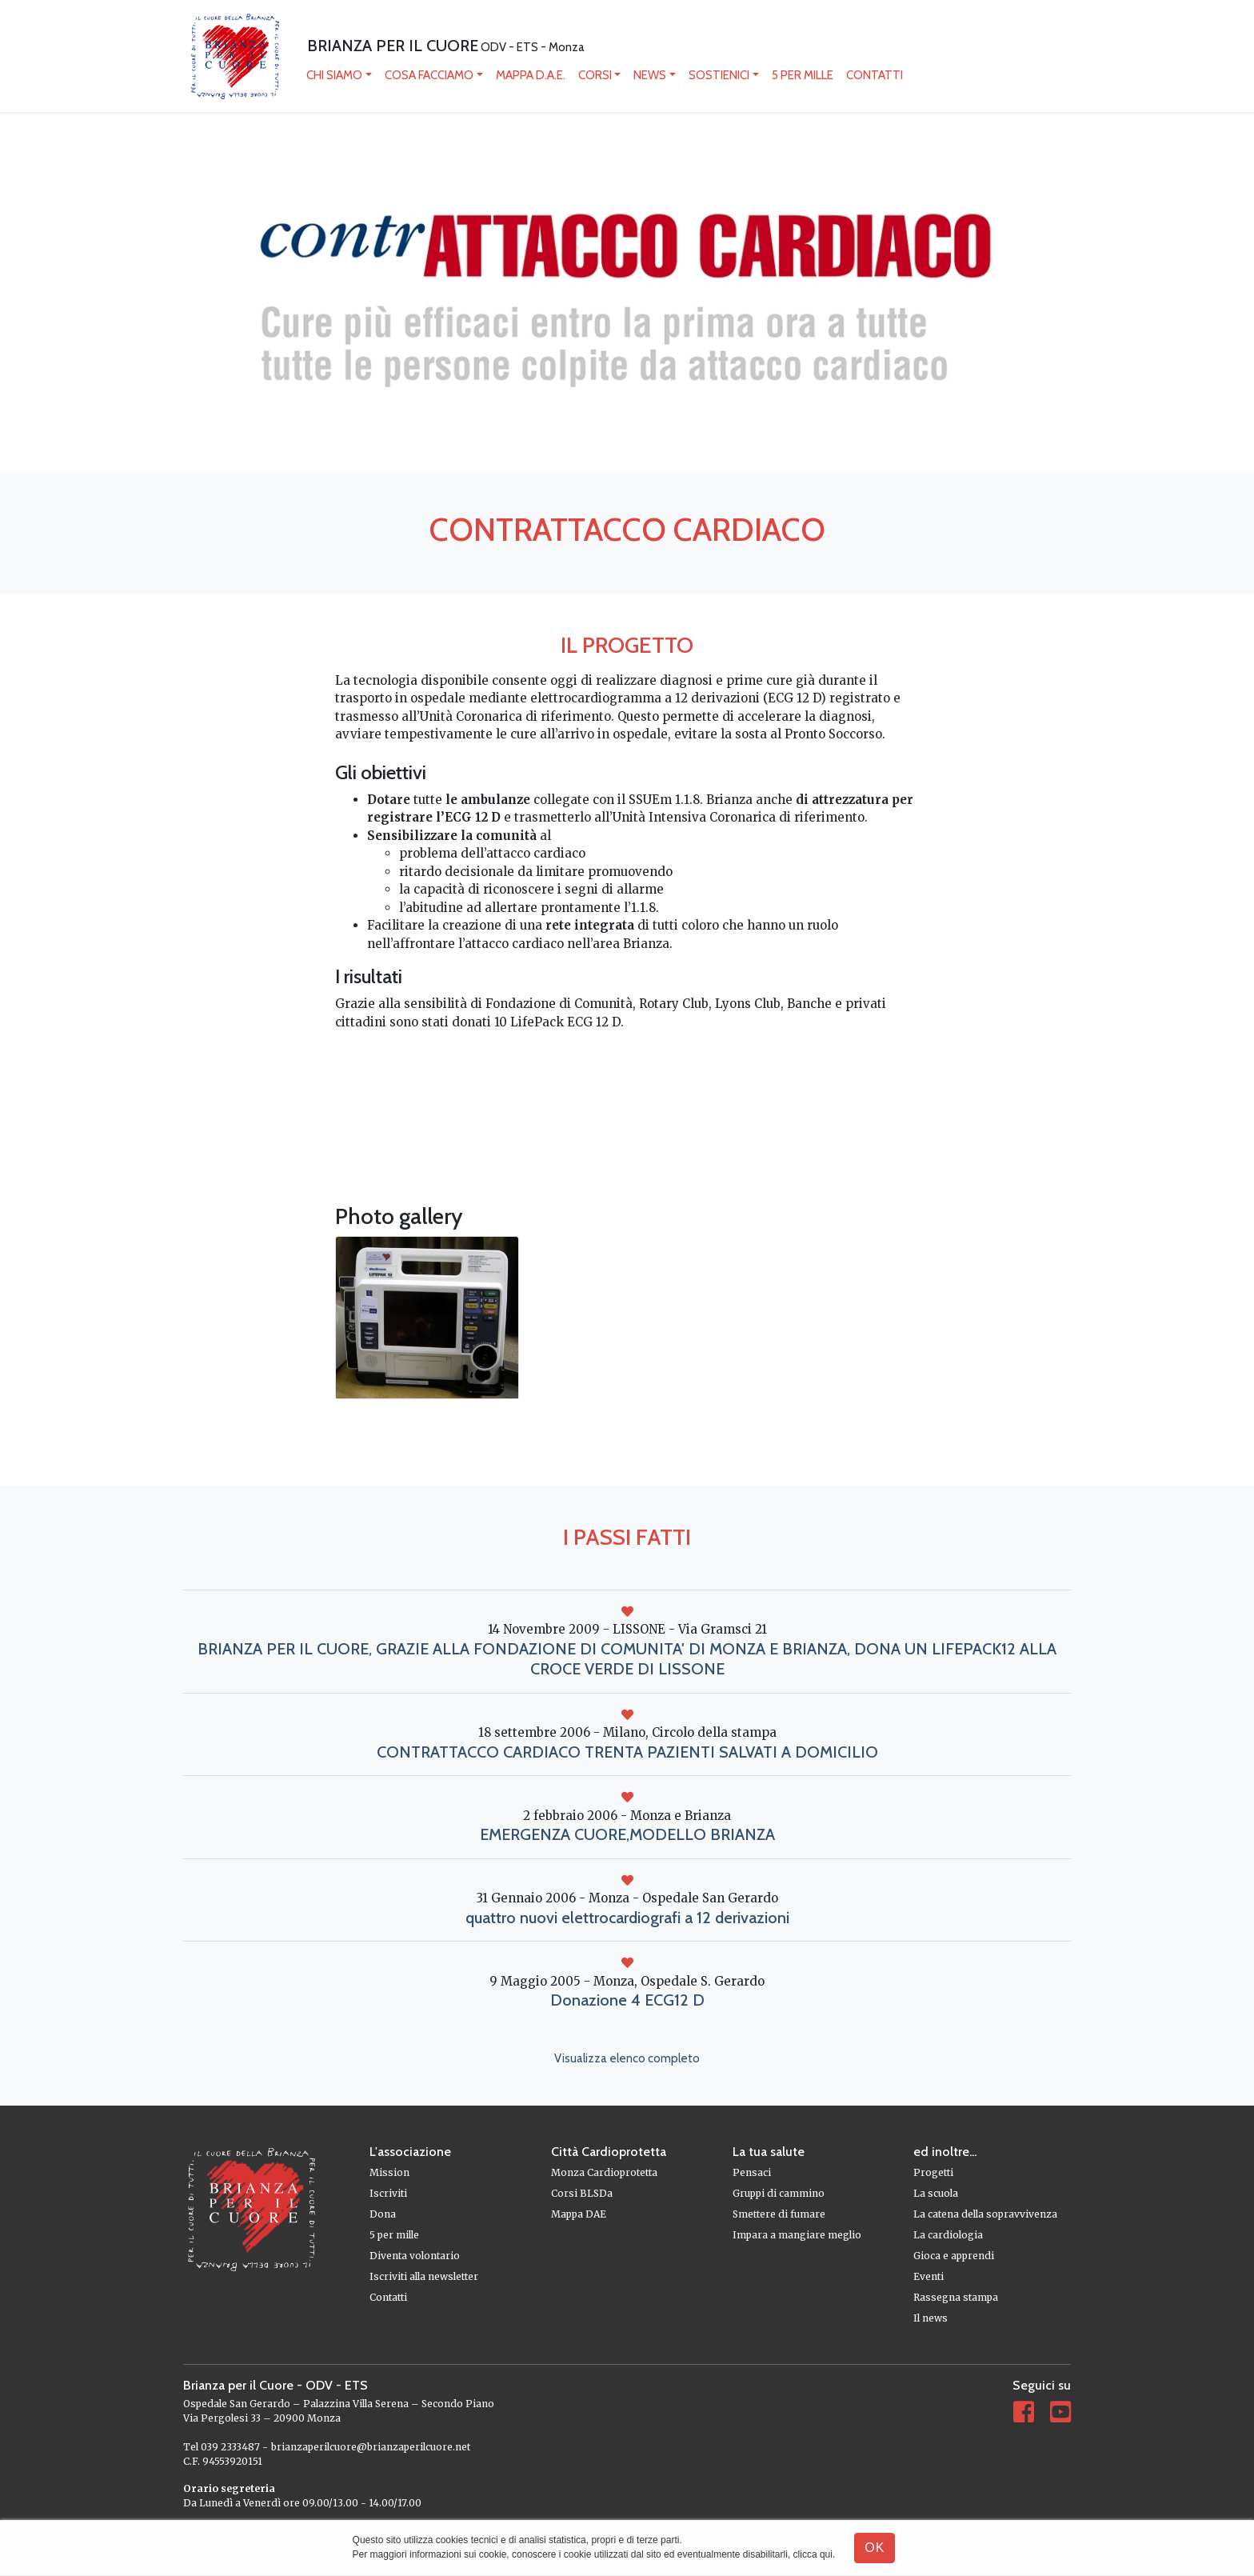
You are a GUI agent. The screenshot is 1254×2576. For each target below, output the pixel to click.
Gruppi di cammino (779, 2193)
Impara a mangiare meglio (797, 2235)
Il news (930, 2318)
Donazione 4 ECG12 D (627, 2000)
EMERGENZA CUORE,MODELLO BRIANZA (627, 1834)
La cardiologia (948, 2235)
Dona (382, 2214)
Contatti (874, 75)
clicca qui (813, 2554)
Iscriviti (388, 2193)
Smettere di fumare (779, 2214)
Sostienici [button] (719, 75)
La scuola (935, 2193)
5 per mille (802, 75)
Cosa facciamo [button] (429, 75)
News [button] (649, 75)
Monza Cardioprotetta (604, 2172)
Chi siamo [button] (334, 75)
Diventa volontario (414, 2256)
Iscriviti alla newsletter (423, 2276)
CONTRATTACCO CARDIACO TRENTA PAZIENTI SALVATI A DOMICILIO (627, 1752)
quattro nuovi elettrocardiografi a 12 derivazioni (627, 1917)
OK (875, 2547)
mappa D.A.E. (530, 75)
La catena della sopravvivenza (985, 2214)
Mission (389, 2172)
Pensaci (752, 2172)
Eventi (928, 2276)
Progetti (933, 2172)
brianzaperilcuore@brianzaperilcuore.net (370, 2447)
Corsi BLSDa (582, 2193)
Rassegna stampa (955, 2297)
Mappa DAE (578, 2214)
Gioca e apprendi (953, 2256)
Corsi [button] (595, 75)
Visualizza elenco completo (627, 2058)
